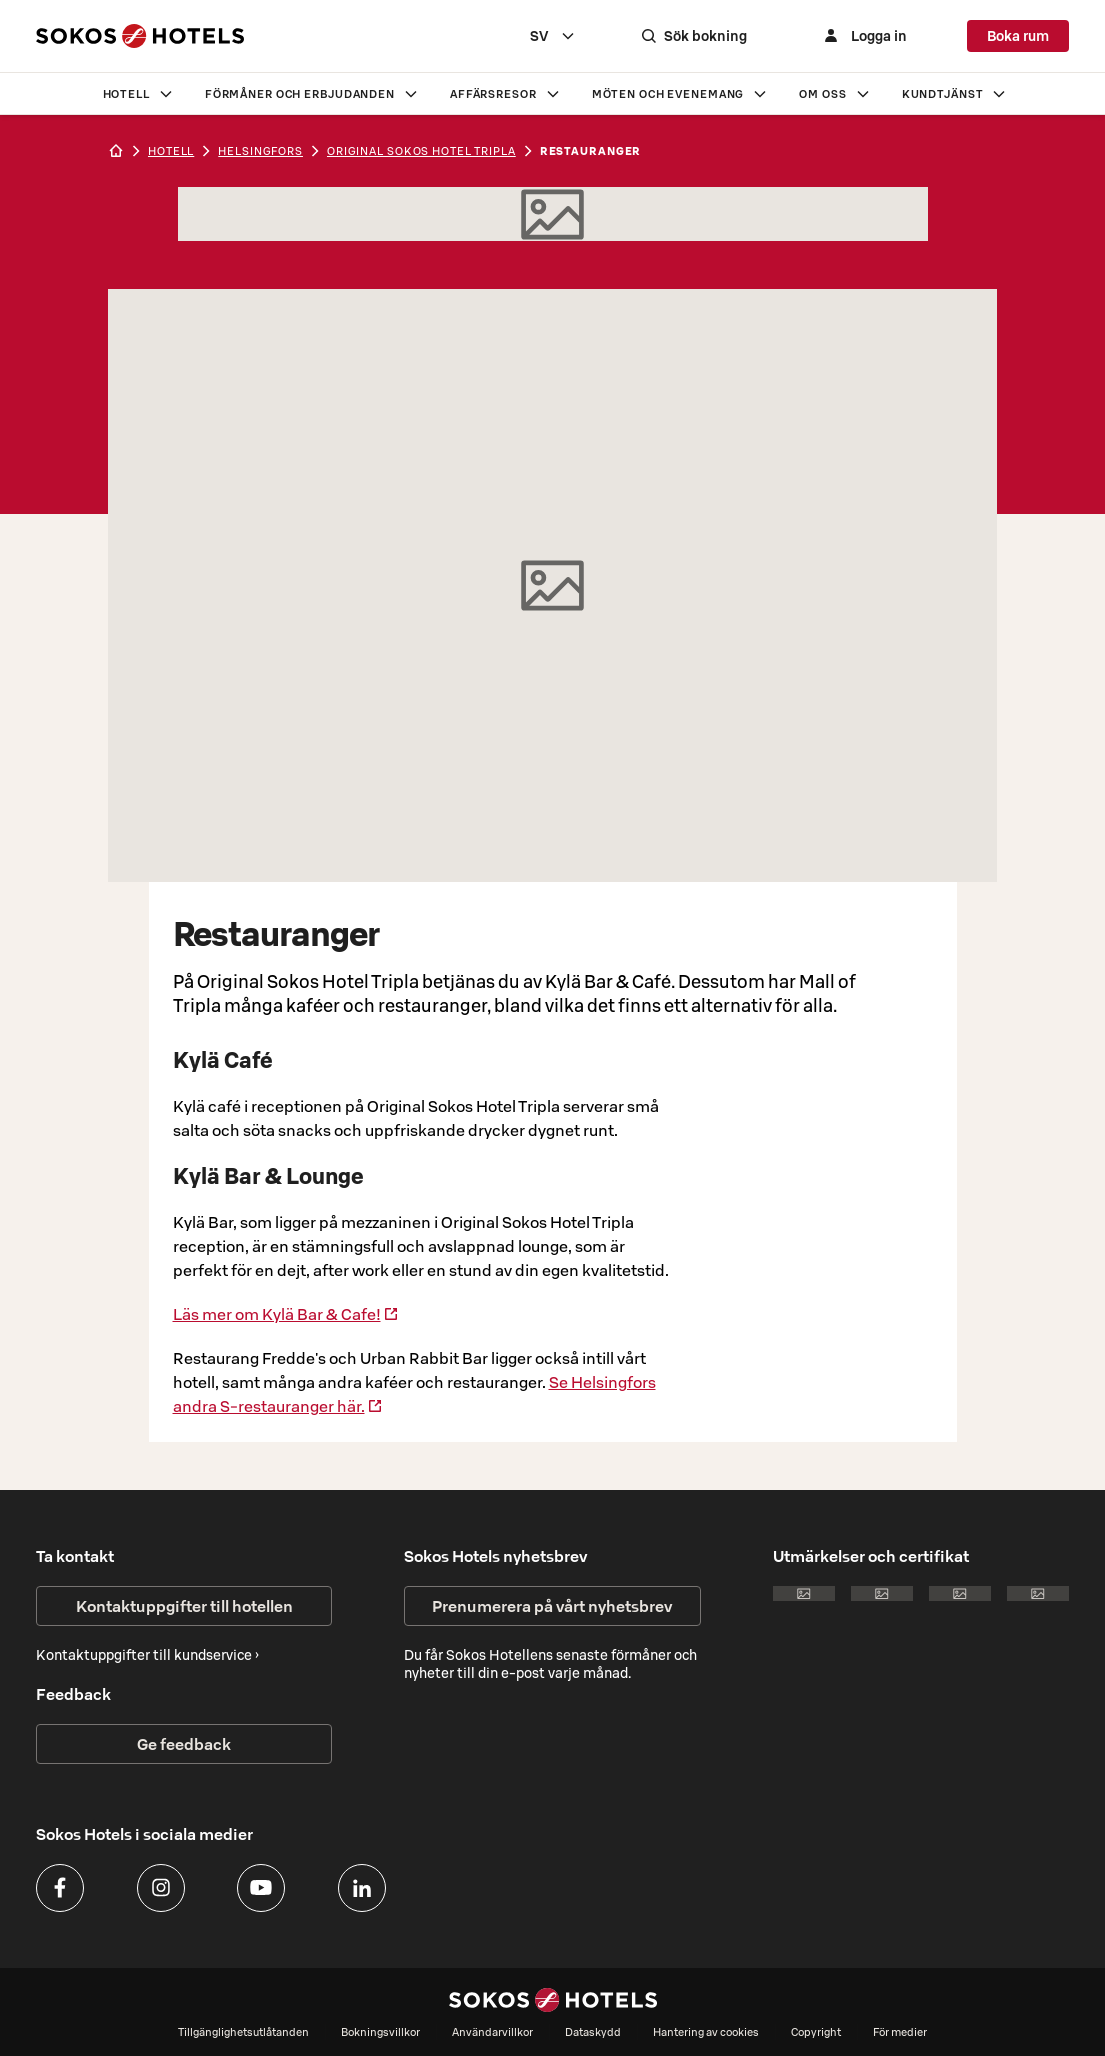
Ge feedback (184, 1744)
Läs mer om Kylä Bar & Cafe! (286, 1314)
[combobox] (553, 36)
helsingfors (260, 151)
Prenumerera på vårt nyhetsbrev (552, 1606)
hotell (171, 151)
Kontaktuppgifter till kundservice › (147, 1655)
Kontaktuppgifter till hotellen (184, 1606)
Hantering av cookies (706, 2032)
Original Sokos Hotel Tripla (421, 151)
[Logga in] (863, 36)
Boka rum (1018, 36)
